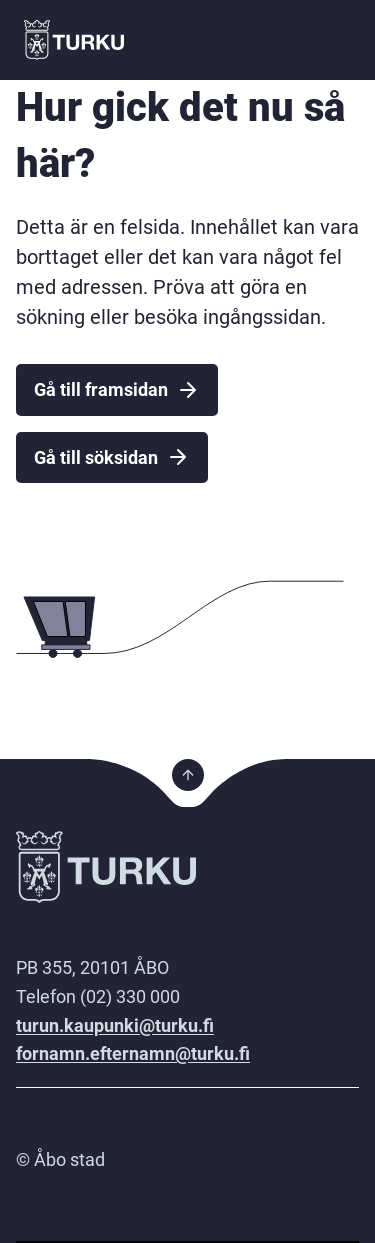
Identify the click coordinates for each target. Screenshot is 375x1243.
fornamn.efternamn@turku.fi (133, 1053)
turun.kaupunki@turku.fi (115, 1025)
